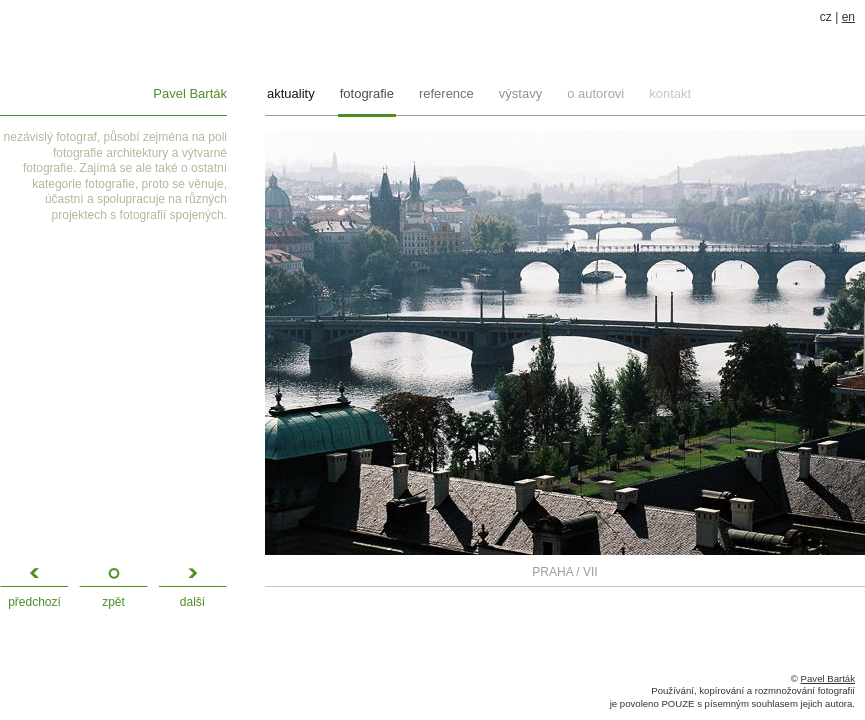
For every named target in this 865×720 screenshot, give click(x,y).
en (848, 17)
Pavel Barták (190, 93)
